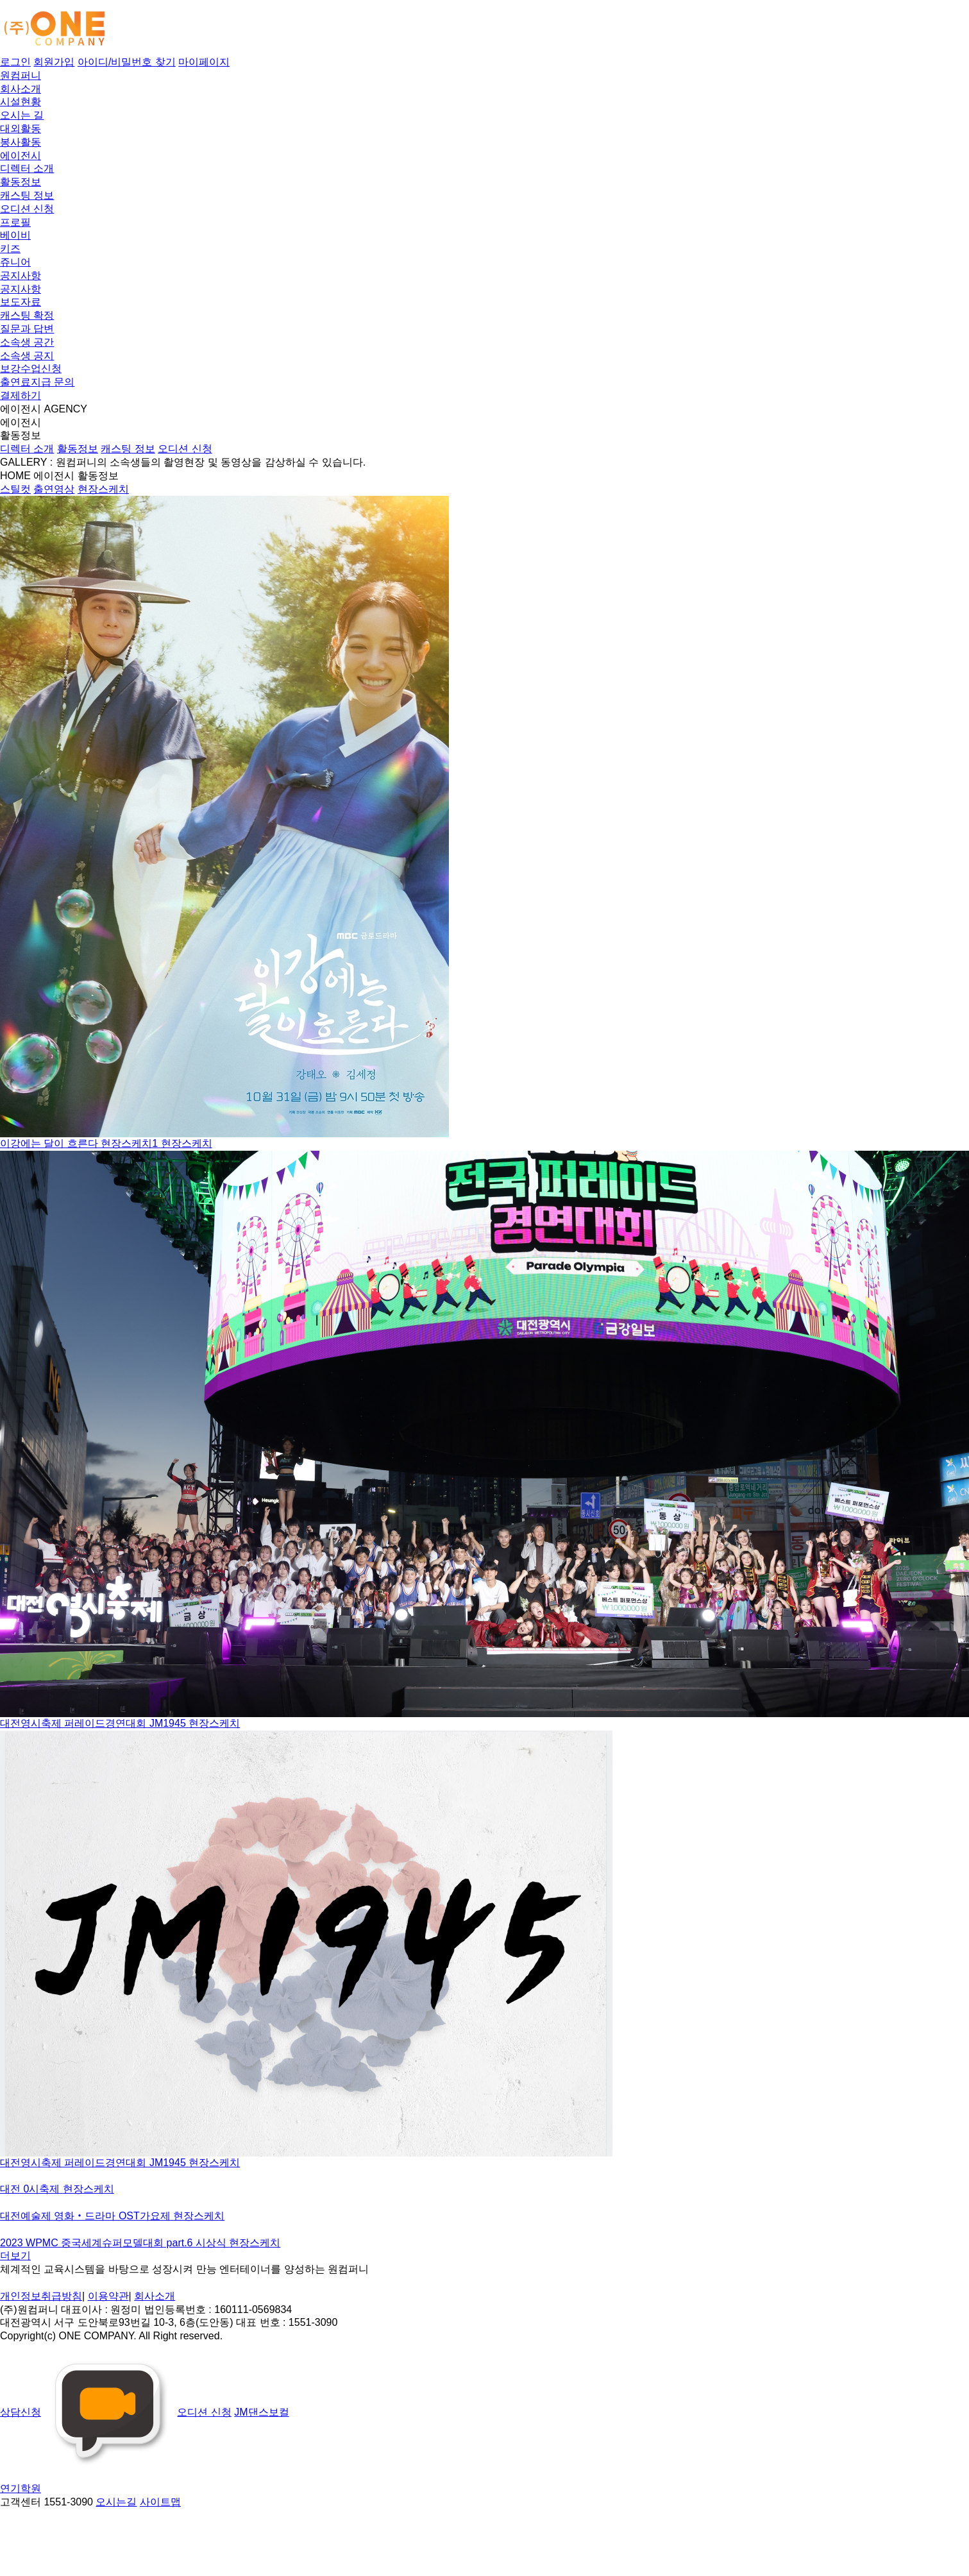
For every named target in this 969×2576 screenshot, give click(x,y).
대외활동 (20, 128)
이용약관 (108, 2296)
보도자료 (20, 301)
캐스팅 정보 (27, 195)
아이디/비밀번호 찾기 (127, 61)
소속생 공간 (27, 342)
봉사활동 (20, 142)
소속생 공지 (27, 355)
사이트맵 (160, 2501)
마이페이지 (204, 61)
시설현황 (20, 101)
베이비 (15, 235)
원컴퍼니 (20, 75)
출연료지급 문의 (37, 382)
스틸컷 (15, 489)
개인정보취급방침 (41, 2296)
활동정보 (20, 181)
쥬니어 (15, 262)
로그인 (15, 61)
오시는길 (116, 2501)
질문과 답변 (27, 328)
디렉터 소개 (27, 168)
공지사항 (20, 275)
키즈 (10, 248)
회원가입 (53, 61)
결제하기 (20, 395)
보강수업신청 (31, 368)
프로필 (15, 222)
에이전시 (20, 155)
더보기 (15, 2255)
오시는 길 (22, 115)
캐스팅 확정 (27, 315)
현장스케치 (103, 489)
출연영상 (53, 489)
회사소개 (20, 88)
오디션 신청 (27, 208)
